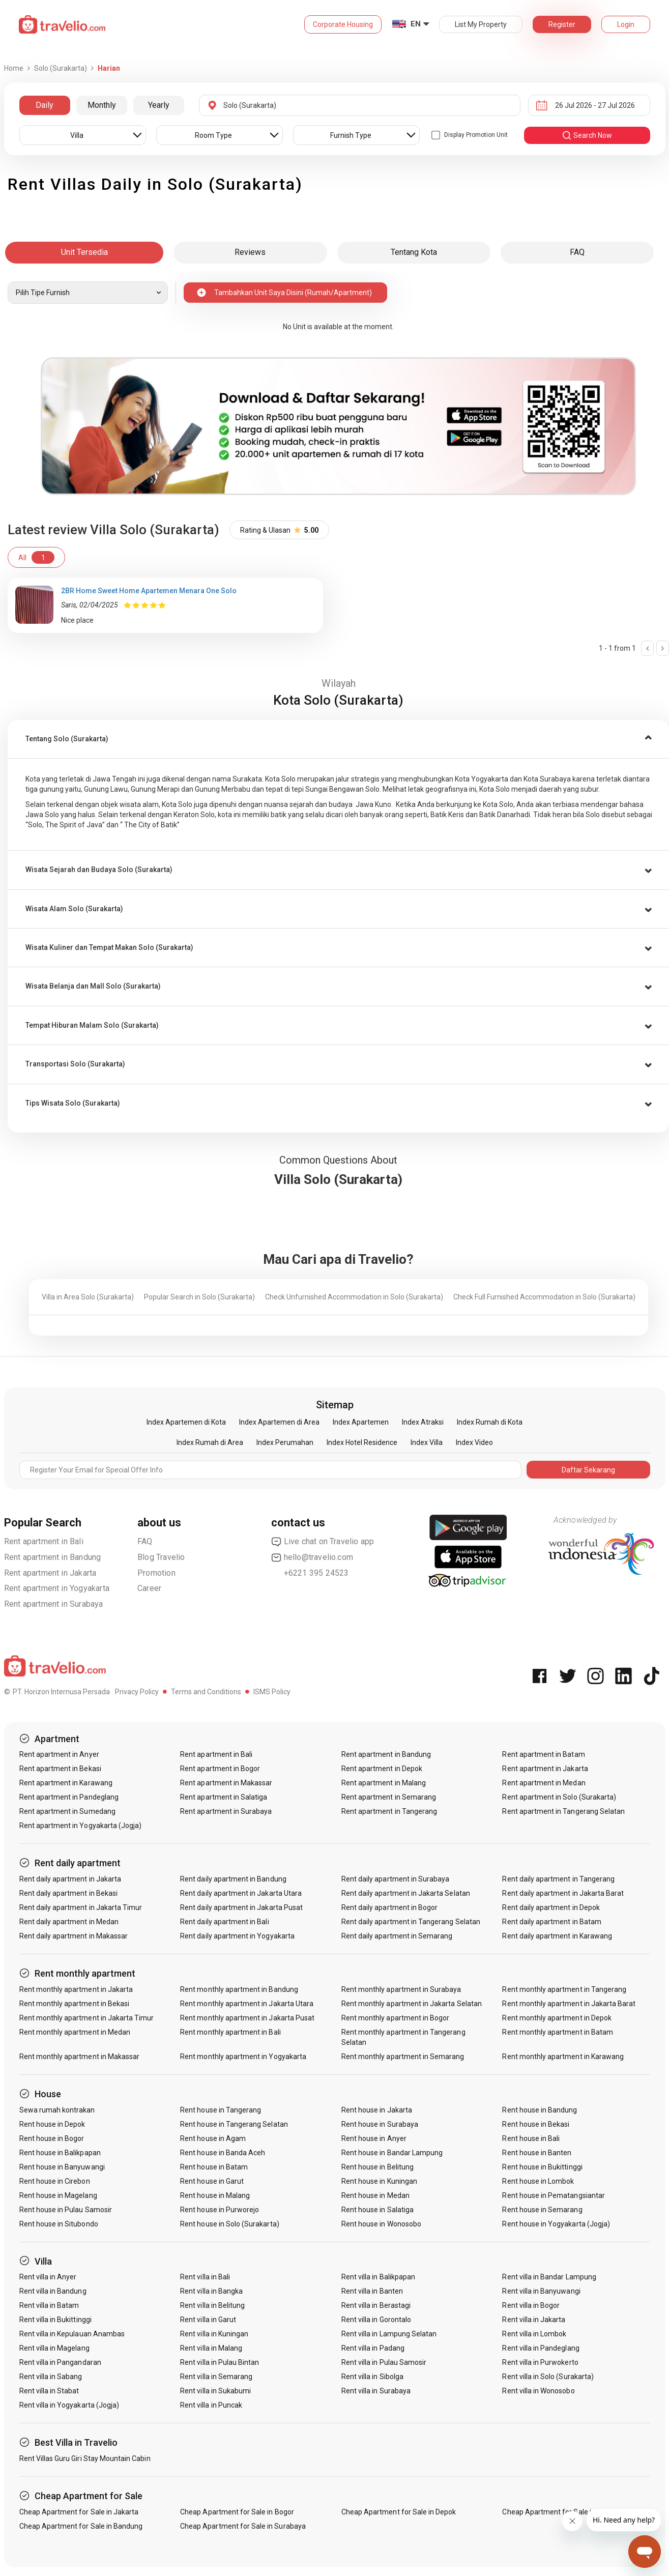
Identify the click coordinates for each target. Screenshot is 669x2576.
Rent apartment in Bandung (52, 1557)
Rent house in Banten (536, 2153)
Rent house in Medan (375, 2195)
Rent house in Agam (213, 2138)
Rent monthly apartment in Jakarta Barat (568, 2004)
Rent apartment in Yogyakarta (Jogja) (80, 1825)
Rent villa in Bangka (211, 2291)
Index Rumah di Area (210, 1442)
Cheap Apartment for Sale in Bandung (81, 2526)
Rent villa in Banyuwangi (541, 2291)
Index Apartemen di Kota (186, 1422)
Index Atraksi (423, 1422)
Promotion (156, 1573)
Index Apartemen (361, 1422)
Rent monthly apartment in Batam (557, 2032)
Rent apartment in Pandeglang (69, 1797)
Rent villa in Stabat (49, 2391)
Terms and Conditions (206, 1692)
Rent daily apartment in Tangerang (558, 1879)
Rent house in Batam (214, 2167)
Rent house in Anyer (373, 2138)
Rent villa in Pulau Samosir (383, 2362)
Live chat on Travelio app (322, 1542)
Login (625, 24)
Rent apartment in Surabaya (53, 1604)
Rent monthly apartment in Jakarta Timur (86, 2018)
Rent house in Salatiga (377, 2210)
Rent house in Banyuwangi (62, 2167)
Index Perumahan (284, 1442)
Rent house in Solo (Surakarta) (229, 2224)
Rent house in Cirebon (54, 2181)
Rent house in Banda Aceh (222, 2153)
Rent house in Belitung (377, 2167)
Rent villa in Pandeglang (540, 2348)
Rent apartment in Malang (383, 1783)
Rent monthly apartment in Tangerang (564, 1989)
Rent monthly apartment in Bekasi (74, 2004)
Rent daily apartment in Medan (69, 1922)
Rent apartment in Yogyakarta (57, 1588)
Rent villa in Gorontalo (376, 2319)
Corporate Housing (343, 24)
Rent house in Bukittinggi (542, 2167)
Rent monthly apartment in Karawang (563, 2056)
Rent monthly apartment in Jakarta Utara (246, 2004)
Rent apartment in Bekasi (60, 1768)
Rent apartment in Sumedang (67, 1811)
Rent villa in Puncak (211, 2405)
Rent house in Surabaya (379, 2124)
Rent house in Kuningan (379, 2181)
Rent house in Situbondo (58, 2224)
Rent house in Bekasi (535, 2124)
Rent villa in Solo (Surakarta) (548, 2376)
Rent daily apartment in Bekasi (68, 1893)
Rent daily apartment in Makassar (73, 1936)
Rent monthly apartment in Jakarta (76, 1989)
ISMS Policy (271, 1692)
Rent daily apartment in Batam (551, 1922)
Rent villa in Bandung (52, 2291)
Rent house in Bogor (51, 2138)
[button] (338, 739)
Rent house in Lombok (538, 2181)
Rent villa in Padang (372, 2348)
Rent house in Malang (215, 2195)
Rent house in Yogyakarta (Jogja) (556, 2224)
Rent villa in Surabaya (376, 2391)
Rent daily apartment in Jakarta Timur (80, 1907)
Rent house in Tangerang (220, 2110)
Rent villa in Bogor (531, 2305)
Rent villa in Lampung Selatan (389, 2334)
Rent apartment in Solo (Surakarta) (559, 1797)
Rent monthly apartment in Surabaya (401, 1989)
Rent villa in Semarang (216, 2376)
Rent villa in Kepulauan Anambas (72, 2334)
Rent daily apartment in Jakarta (70, 1879)
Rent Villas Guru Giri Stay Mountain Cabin (85, 2458)
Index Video (474, 1442)
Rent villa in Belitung (212, 2305)
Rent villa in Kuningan (214, 2334)
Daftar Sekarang (588, 1470)
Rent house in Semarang (542, 2210)
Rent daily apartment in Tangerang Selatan (410, 1922)
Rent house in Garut (212, 2181)
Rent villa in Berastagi (376, 2305)
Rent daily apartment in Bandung (233, 1879)
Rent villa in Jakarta (533, 2319)
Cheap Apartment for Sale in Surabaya (243, 2526)
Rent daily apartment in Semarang (397, 1936)
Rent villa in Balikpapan (378, 2277)
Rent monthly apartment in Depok (557, 2018)
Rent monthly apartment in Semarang (402, 2056)
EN (416, 23)
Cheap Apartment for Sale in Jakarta (79, 2512)
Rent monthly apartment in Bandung (239, 1989)
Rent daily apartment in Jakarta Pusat (241, 1907)
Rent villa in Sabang (50, 2376)
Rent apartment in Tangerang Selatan (563, 1811)
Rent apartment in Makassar (226, 1783)
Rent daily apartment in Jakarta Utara (241, 1893)
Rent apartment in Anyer (59, 1754)
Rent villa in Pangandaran (60, 2362)
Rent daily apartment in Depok (550, 1907)
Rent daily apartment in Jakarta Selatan (405, 1893)
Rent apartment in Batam (543, 1754)
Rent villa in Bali (205, 2277)
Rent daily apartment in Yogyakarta (237, 1936)
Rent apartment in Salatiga (223, 1797)
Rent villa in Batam (49, 2305)
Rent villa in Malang (211, 2348)
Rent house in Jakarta (376, 2110)
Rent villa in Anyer (48, 2277)
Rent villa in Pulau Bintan (219, 2362)
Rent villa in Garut (208, 2319)
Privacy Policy (137, 1692)
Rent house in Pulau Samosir (65, 2210)
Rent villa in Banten (372, 2291)
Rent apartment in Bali (43, 1541)
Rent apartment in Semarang (388, 1797)
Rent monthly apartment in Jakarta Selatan (411, 2004)
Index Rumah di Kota (489, 1422)
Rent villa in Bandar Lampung (549, 2277)
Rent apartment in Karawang (65, 1783)
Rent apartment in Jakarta (50, 1573)
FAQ (145, 1541)
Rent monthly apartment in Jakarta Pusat (247, 2018)
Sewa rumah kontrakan (57, 2110)
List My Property (481, 24)
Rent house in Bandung (539, 2110)
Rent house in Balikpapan (60, 2153)
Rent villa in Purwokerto (540, 2362)
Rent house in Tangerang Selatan (234, 2124)
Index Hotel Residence (362, 1442)
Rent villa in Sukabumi (215, 2391)
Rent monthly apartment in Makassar (79, 2056)
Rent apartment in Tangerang (389, 1811)
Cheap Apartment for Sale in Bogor (237, 2512)
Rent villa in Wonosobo (538, 2391)
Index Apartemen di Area (279, 1422)
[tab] (338, 739)
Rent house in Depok (52, 2124)
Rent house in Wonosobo (381, 2224)
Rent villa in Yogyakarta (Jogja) (69, 2405)
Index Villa (427, 1442)
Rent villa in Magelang (54, 2348)
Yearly (158, 105)
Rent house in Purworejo (219, 2210)
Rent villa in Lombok (534, 2334)
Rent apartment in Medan (543, 1783)
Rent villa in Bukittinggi (55, 2319)
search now (587, 135)
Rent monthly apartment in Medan (75, 2032)
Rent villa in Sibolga (372, 2376)
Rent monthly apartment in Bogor (395, 2018)
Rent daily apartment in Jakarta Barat (563, 1893)
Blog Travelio (161, 1557)
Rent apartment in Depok (381, 1768)
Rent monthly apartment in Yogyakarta (243, 2056)
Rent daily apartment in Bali (224, 1922)
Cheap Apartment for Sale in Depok (398, 2512)
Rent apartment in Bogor (220, 1768)
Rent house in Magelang (58, 2195)
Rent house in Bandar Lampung (392, 2153)
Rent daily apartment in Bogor (389, 1907)
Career (149, 1588)
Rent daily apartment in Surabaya (395, 1879)
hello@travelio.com (312, 1557)
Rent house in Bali (531, 2138)
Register (561, 24)
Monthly (102, 105)
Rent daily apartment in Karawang (557, 1936)
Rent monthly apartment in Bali (230, 2032)
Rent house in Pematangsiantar (553, 2195)
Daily (44, 105)
